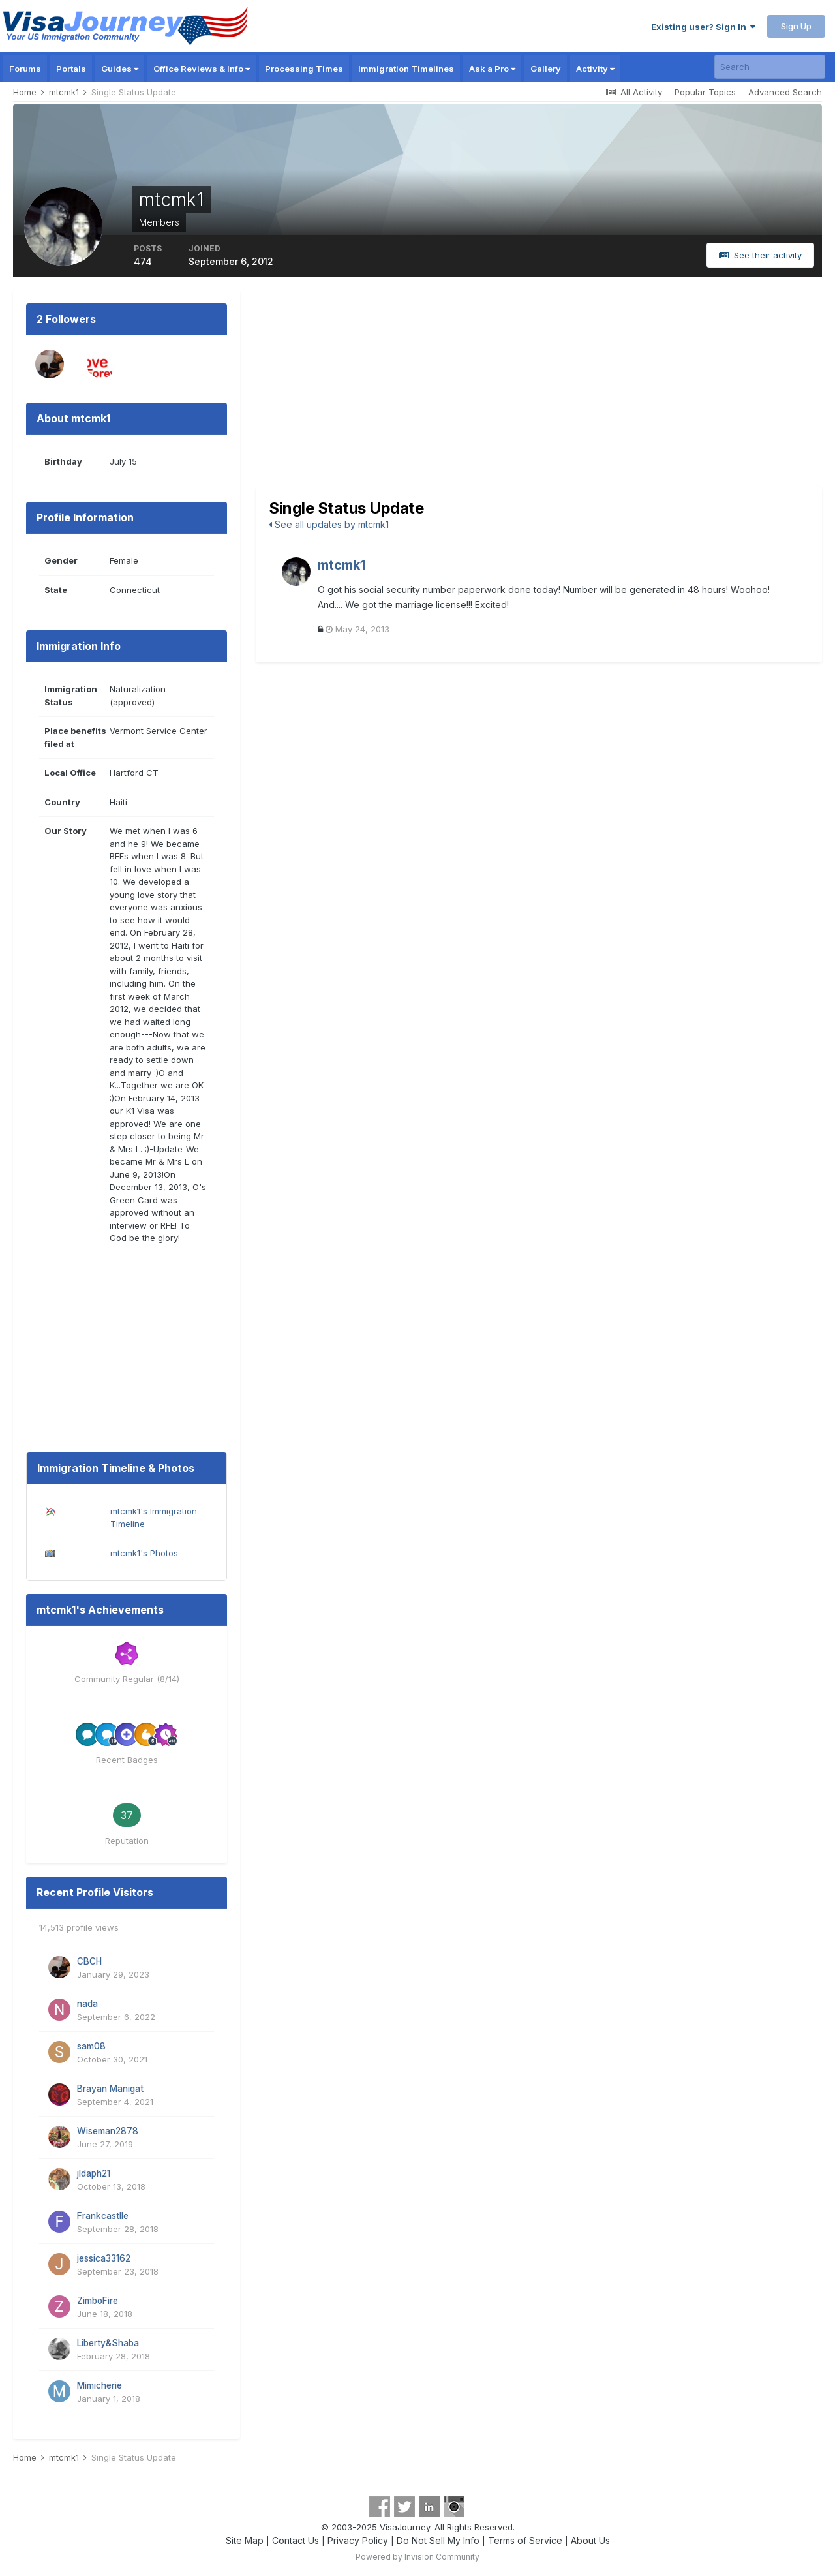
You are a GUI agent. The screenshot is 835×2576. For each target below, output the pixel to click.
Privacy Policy (357, 2540)
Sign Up (796, 26)
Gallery (545, 68)
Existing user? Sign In (703, 27)
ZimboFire (97, 2300)
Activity (595, 68)
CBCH (89, 1961)
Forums (25, 68)
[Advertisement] (538, 388)
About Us (590, 2540)
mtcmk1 (341, 565)
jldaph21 (93, 2173)
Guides (119, 68)
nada (87, 2004)
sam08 (91, 2046)
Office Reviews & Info (201, 68)
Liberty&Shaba (108, 2343)
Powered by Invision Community (417, 2557)
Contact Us (295, 2540)
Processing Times (304, 68)
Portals (71, 68)
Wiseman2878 (107, 2131)
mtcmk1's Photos (144, 1553)
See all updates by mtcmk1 (329, 524)
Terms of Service (525, 2540)
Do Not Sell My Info (438, 2540)
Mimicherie (99, 2385)
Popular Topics (705, 92)
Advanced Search (785, 92)
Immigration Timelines (406, 68)
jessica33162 (103, 2258)
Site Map (245, 2540)
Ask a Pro (492, 68)
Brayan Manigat (110, 2088)
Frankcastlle (103, 2216)
